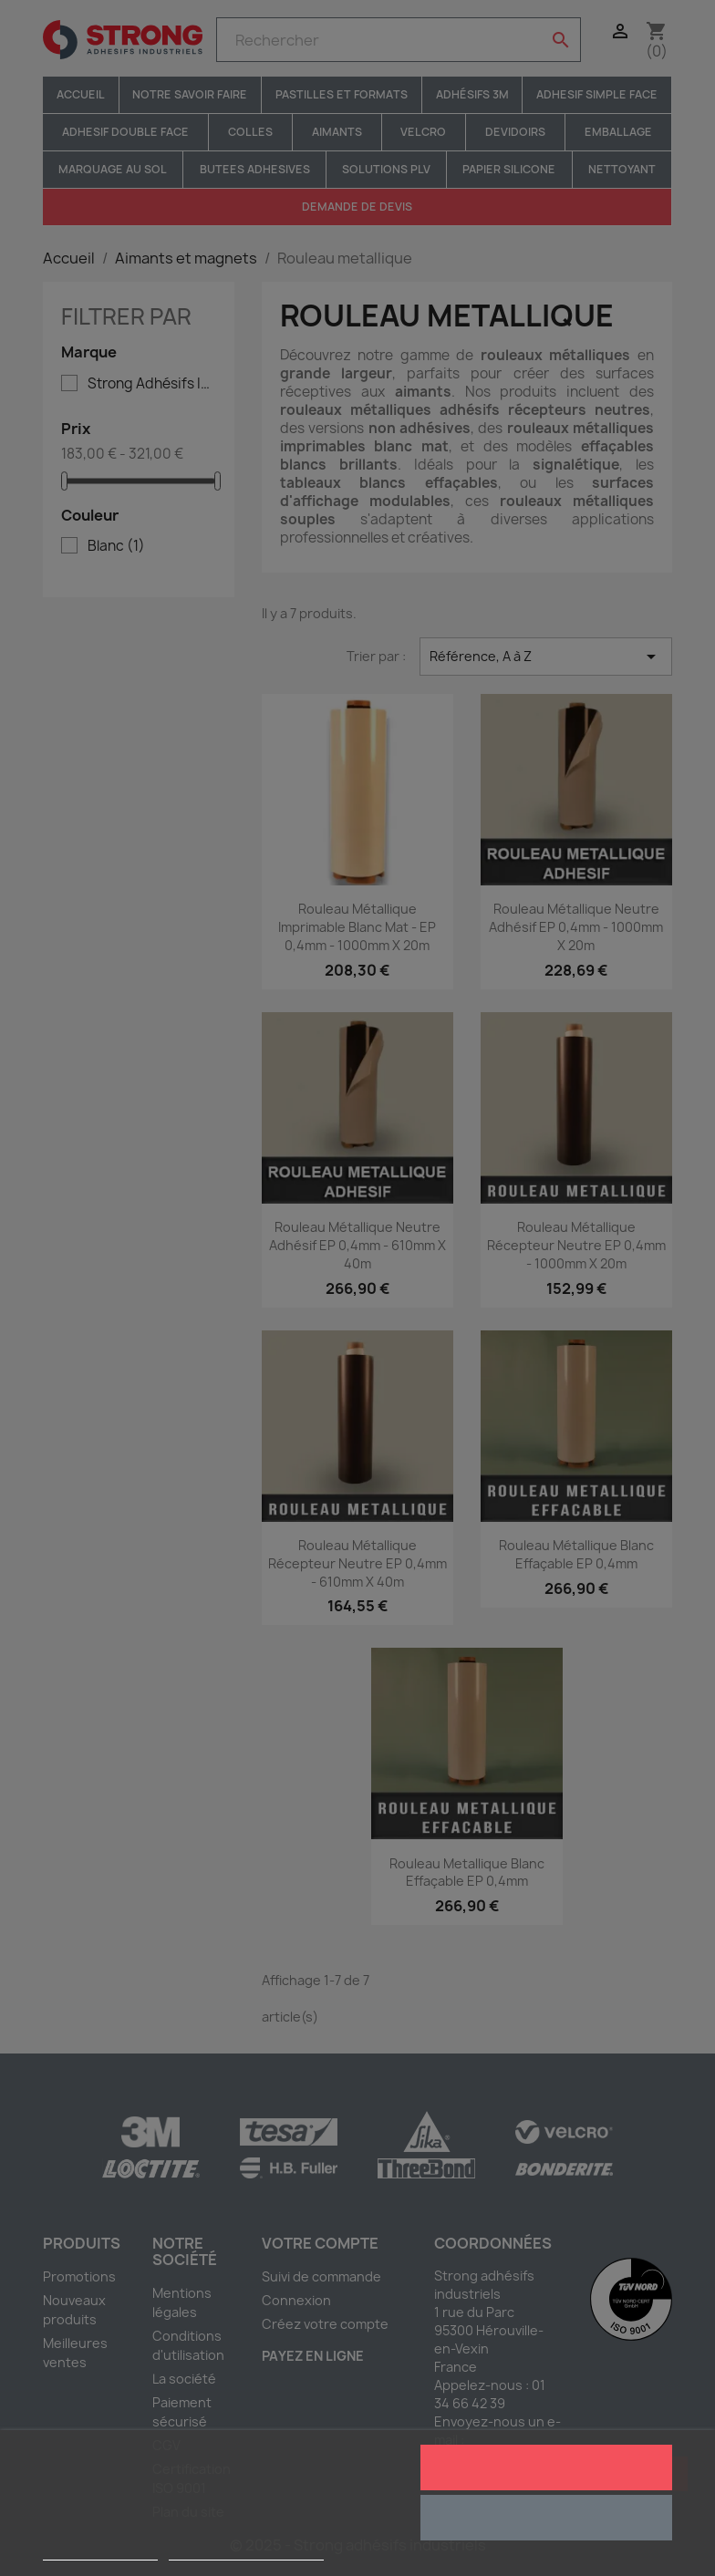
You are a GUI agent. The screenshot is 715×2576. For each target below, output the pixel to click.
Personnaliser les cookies (246, 2552)
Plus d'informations (100, 2552)
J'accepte (546, 2467)
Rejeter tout (545, 2518)
